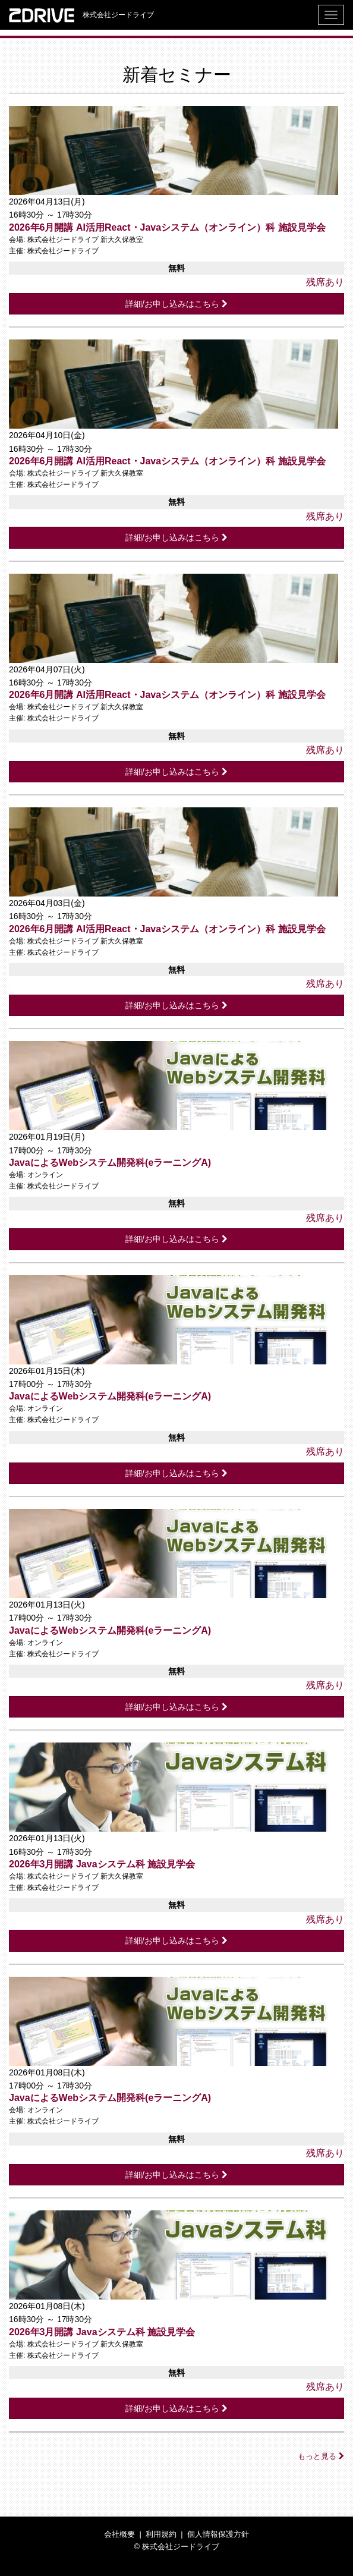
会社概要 (119, 2534)
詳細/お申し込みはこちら (176, 304)
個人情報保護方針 (218, 2534)
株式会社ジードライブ (81, 15)
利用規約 (161, 2534)
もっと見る (321, 2456)
